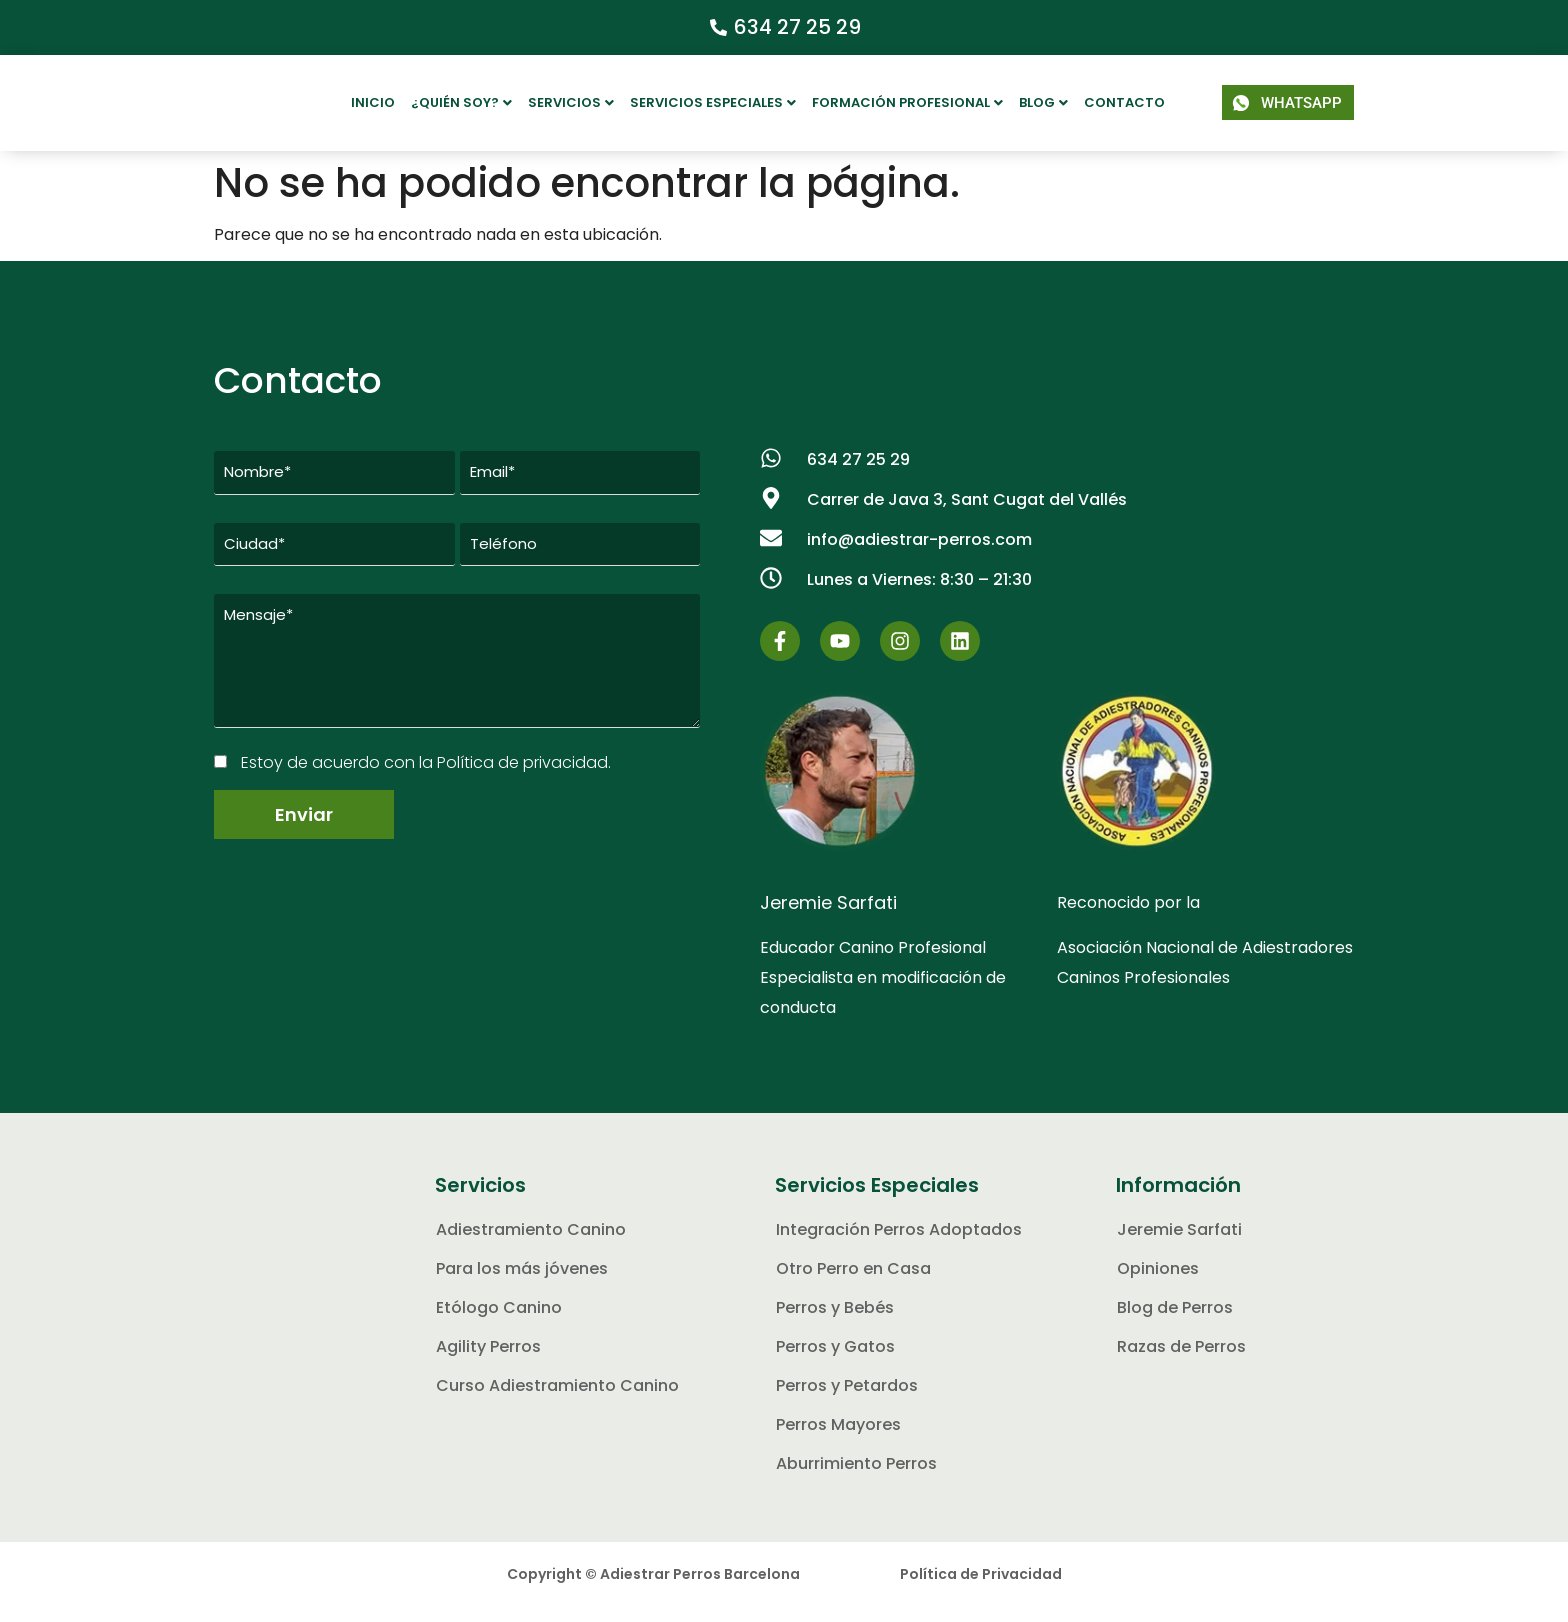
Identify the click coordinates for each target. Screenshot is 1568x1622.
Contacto (1124, 102)
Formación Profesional (907, 102)
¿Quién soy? (461, 102)
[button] (461, 103)
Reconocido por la (1128, 918)
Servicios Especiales (713, 102)
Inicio (373, 102)
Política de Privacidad (981, 1590)
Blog (1043, 102)
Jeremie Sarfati (828, 918)
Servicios (571, 102)
